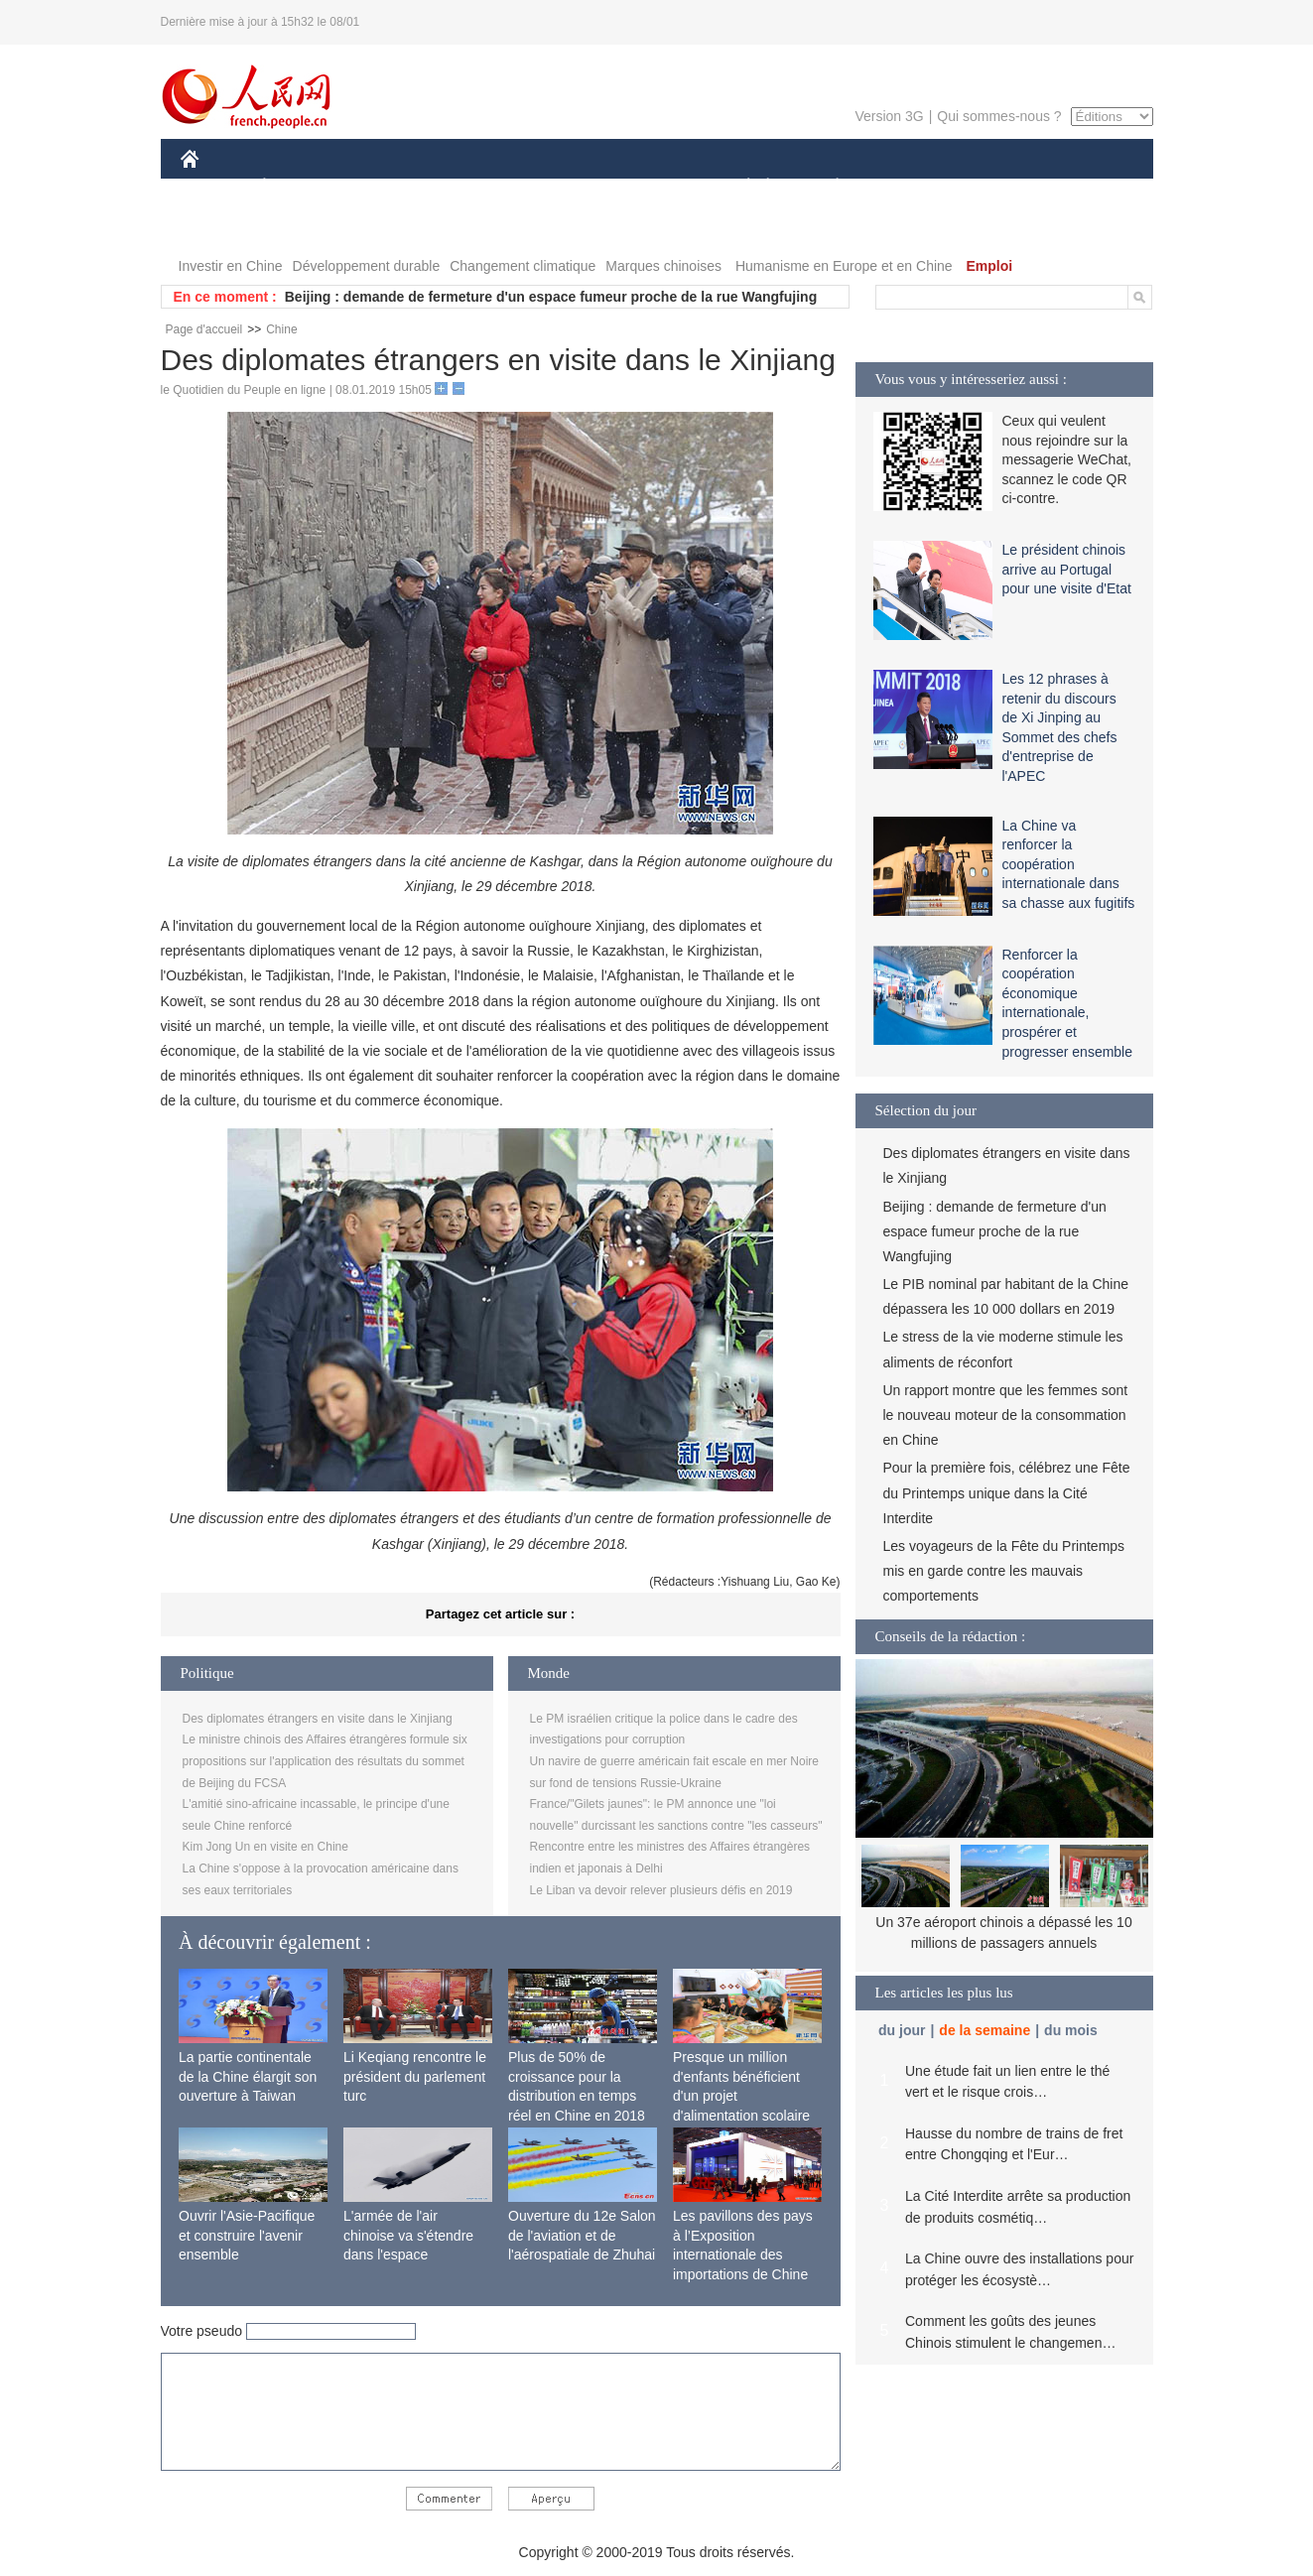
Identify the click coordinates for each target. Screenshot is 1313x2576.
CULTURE (651, 187)
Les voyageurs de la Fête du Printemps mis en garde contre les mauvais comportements (1004, 1571)
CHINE (215, 187)
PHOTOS (1082, 187)
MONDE (391, 187)
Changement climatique (522, 266)
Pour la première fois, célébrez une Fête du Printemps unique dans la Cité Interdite (1006, 1492)
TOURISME (991, 187)
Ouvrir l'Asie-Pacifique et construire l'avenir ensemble (247, 2235)
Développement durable (367, 266)
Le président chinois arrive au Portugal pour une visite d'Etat (1066, 569)
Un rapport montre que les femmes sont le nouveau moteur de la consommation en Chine (1005, 1415)
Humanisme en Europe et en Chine (844, 266)
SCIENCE (562, 187)
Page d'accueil (204, 329)
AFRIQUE (475, 187)
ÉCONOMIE (299, 187)
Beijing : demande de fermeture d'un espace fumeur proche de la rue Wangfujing (551, 297)
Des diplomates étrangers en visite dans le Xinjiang (318, 1719)
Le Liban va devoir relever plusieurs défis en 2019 (661, 1890)
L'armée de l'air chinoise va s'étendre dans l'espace (408, 2235)
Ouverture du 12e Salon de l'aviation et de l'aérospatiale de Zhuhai (582, 2235)
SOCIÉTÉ (739, 187)
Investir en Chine (231, 266)
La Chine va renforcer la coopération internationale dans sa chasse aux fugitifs (1068, 864)
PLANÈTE (827, 187)
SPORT (906, 187)
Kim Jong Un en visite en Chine (265, 1847)
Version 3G (888, 116)
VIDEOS (220, 226)
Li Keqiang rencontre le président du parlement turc (414, 2076)
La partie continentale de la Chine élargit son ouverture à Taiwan (248, 2076)
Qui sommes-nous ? (999, 116)
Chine (281, 329)
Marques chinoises (663, 266)
